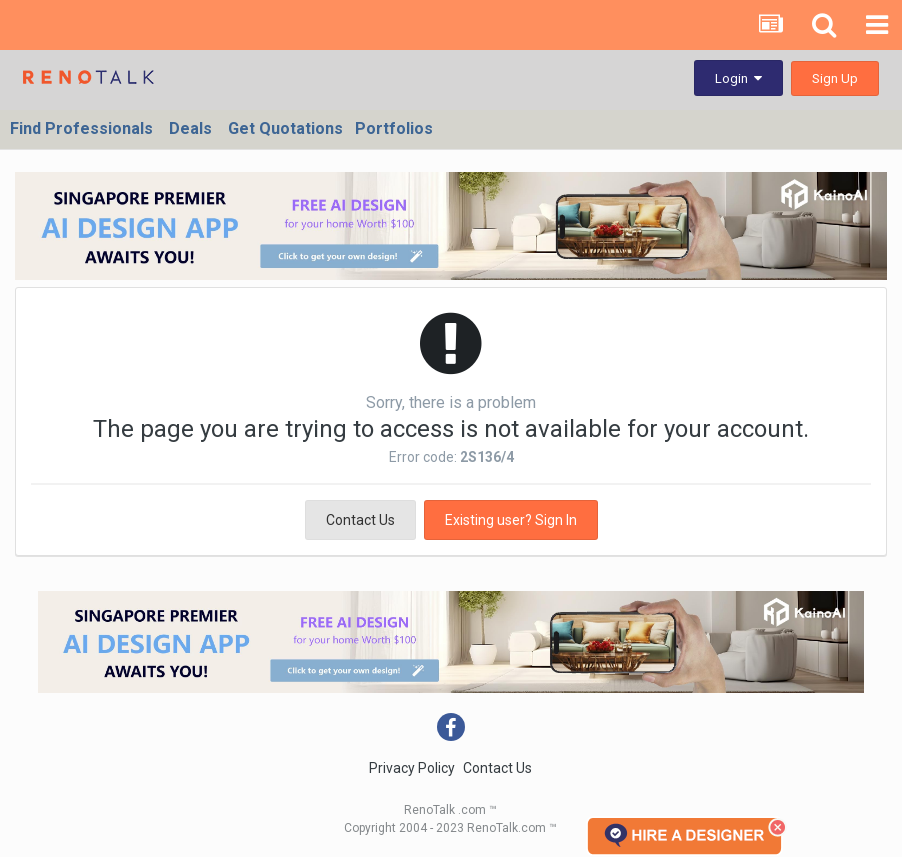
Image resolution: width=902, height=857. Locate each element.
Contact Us (360, 520)
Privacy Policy (412, 768)
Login (738, 78)
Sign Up (835, 78)
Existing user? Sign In (511, 520)
